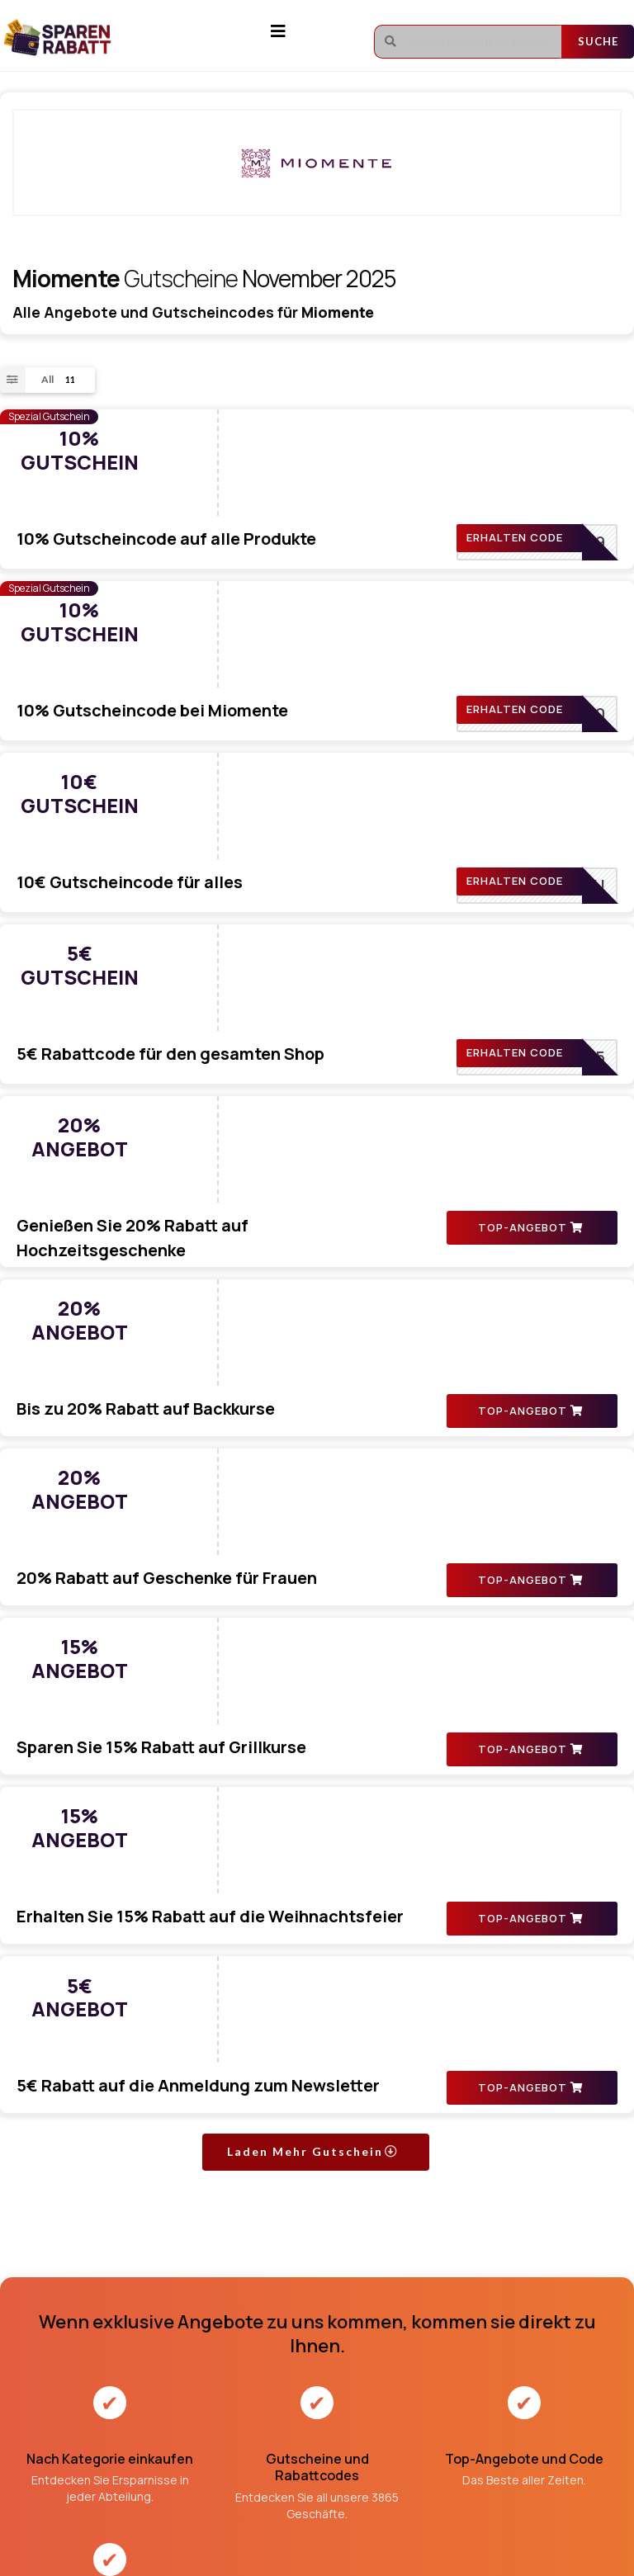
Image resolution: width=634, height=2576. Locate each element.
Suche (598, 41)
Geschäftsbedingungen (320, 2377)
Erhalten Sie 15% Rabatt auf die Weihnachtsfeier (352, 1396)
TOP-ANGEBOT (530, 976)
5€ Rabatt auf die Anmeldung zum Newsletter (340, 1516)
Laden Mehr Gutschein (313, 1639)
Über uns (286, 2319)
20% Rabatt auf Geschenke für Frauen (308, 1157)
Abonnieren (579, 2366)
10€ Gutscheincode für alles (271, 670)
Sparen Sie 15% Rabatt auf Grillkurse (303, 1276)
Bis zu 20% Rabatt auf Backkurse (287, 1037)
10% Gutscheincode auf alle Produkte (308, 431)
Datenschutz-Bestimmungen (335, 2406)
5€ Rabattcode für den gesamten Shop (312, 790)
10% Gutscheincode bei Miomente (294, 551)
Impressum (291, 2348)
